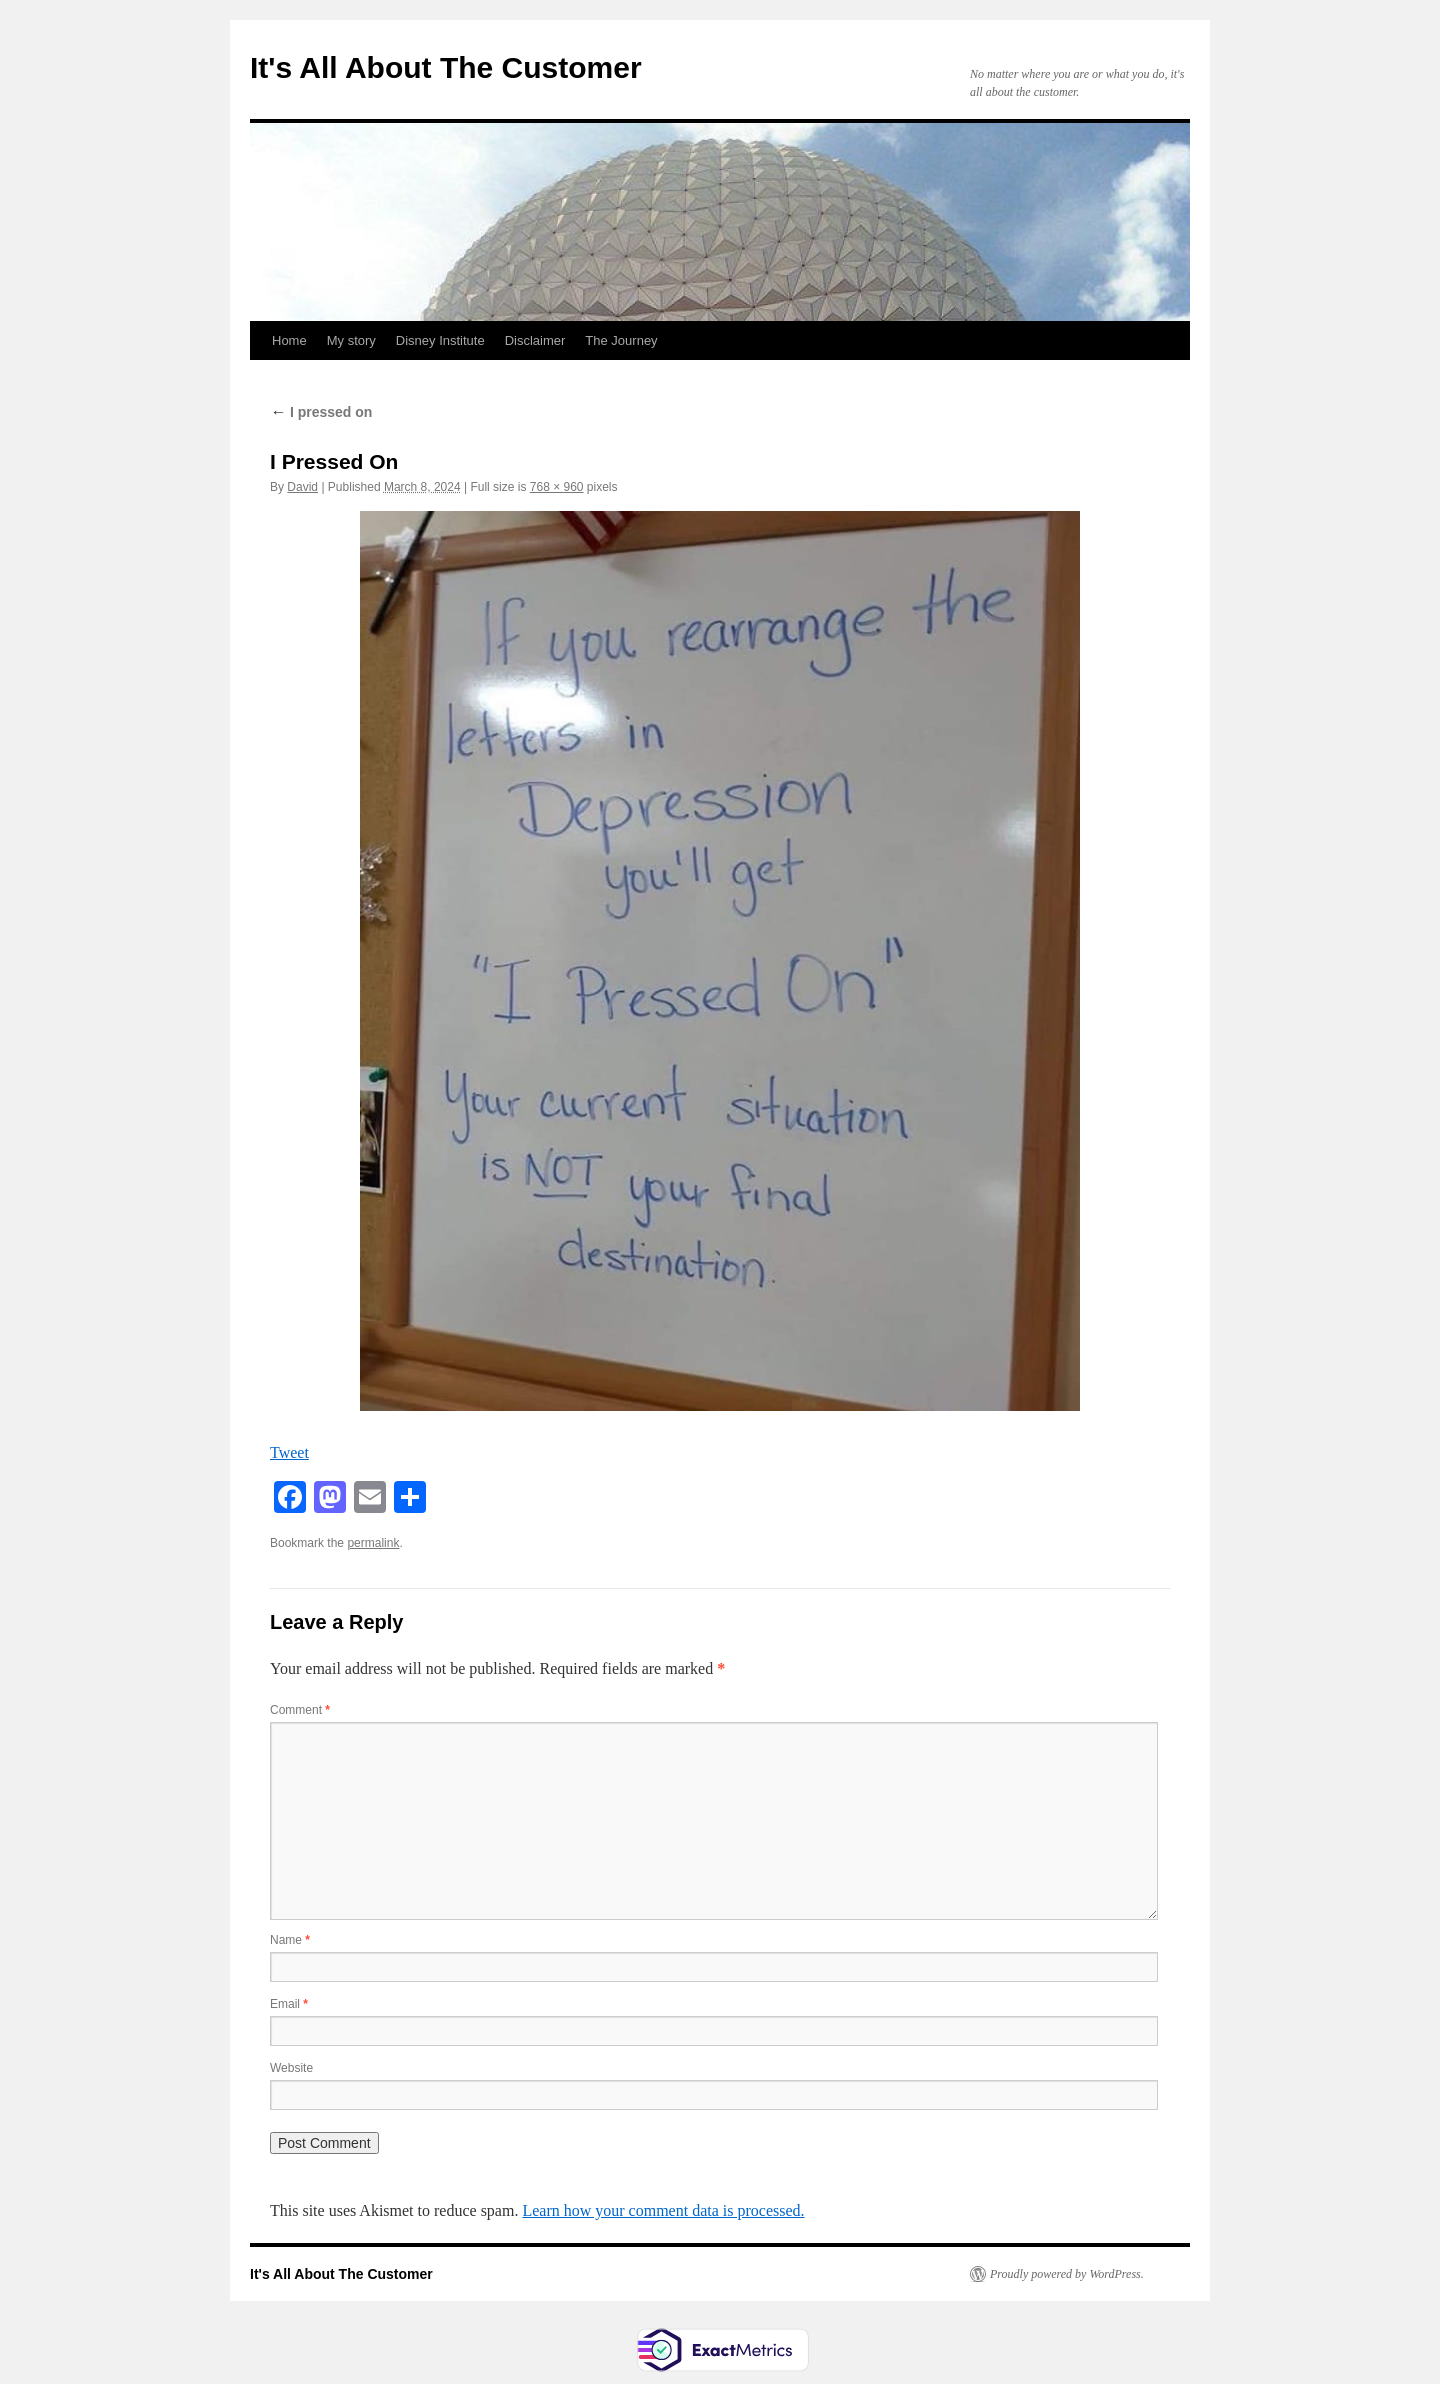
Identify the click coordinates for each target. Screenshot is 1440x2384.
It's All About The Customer (446, 67)
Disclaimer (535, 340)
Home (289, 340)
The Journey (621, 340)
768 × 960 (557, 487)
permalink (373, 1543)
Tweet (289, 1452)
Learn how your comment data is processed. (663, 2210)
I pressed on (321, 412)
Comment (300, 1710)
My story (351, 340)
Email (289, 2004)
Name (290, 1940)
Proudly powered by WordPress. (1067, 2274)
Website (291, 2068)
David (302, 487)
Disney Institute (440, 340)
